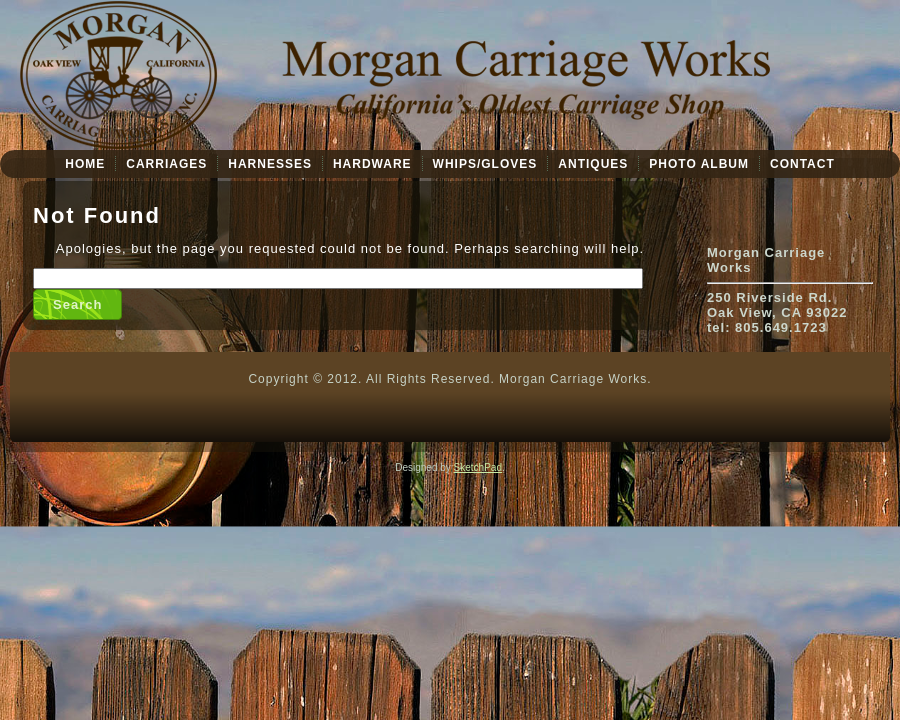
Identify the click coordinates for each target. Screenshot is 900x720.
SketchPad (478, 467)
